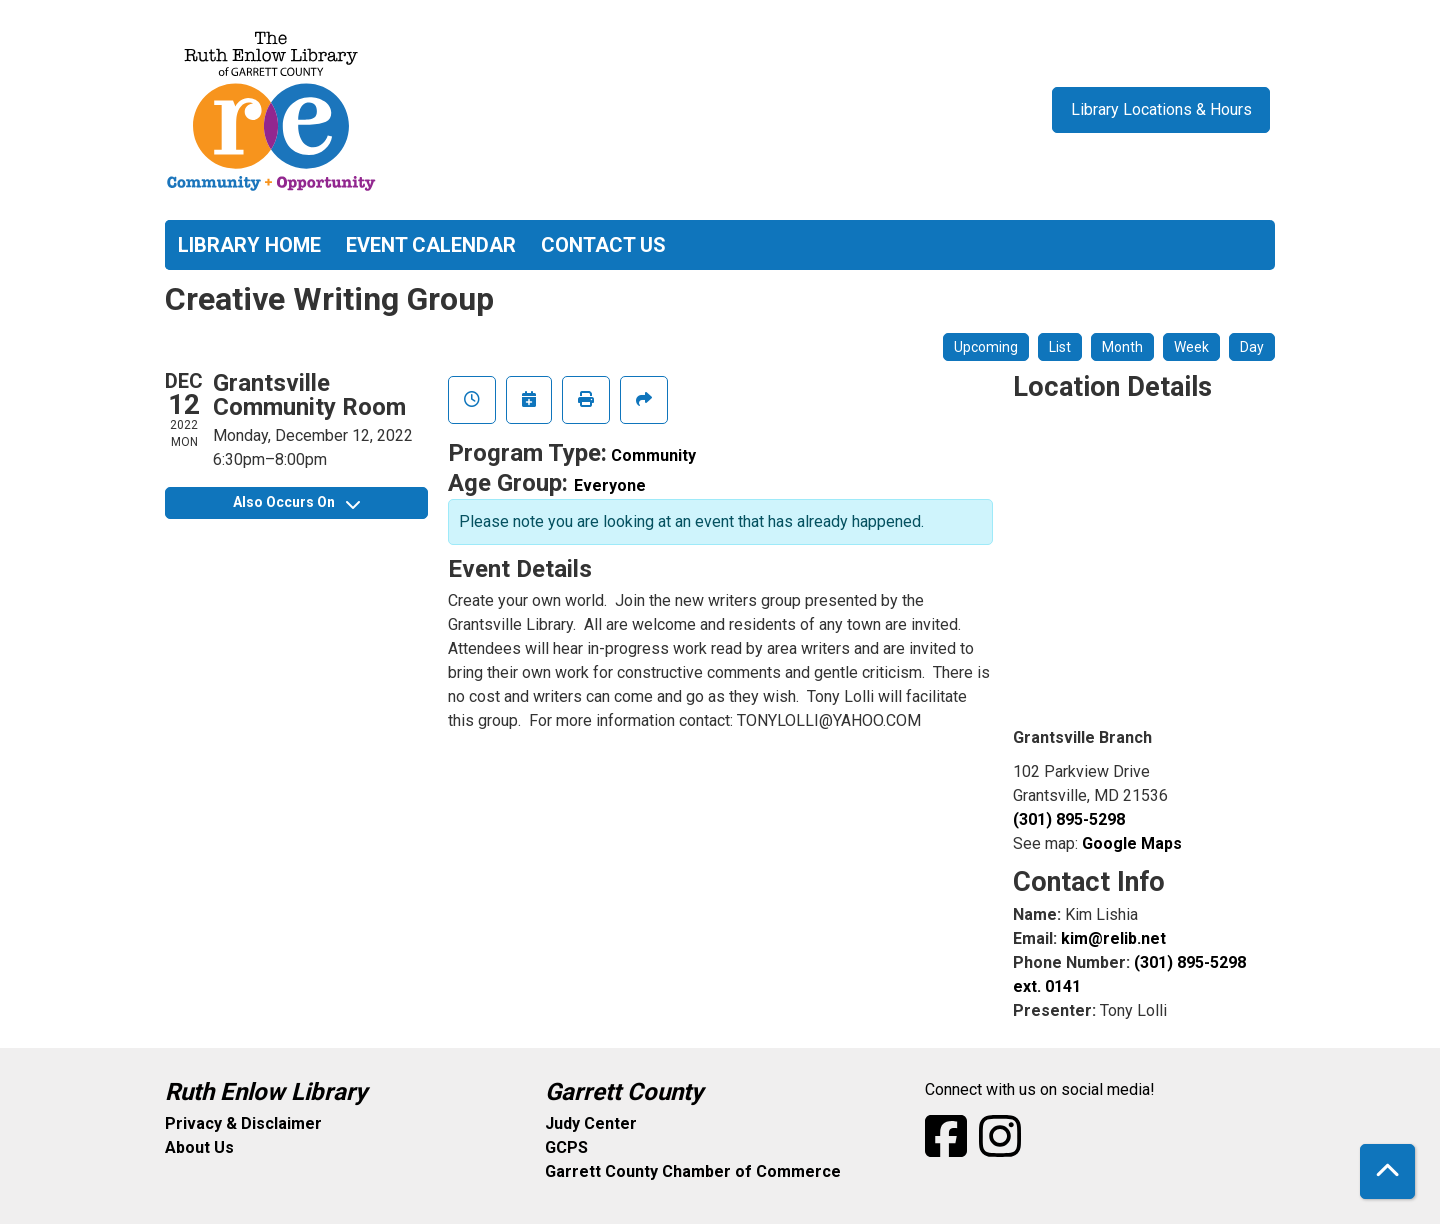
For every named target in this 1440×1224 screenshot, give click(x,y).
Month (1122, 347)
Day (1252, 347)
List (1060, 347)
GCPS (566, 1147)
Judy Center (591, 1123)
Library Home (249, 245)
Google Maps (1132, 843)
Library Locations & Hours (1161, 109)
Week (1191, 347)
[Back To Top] (1387, 1171)
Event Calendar (431, 245)
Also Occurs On (296, 502)
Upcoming (986, 347)
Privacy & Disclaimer (243, 1123)
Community (653, 455)
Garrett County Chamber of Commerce (693, 1171)
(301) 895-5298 (1069, 819)
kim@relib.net (1113, 938)
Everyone (610, 485)
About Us (199, 1147)
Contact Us (603, 245)
